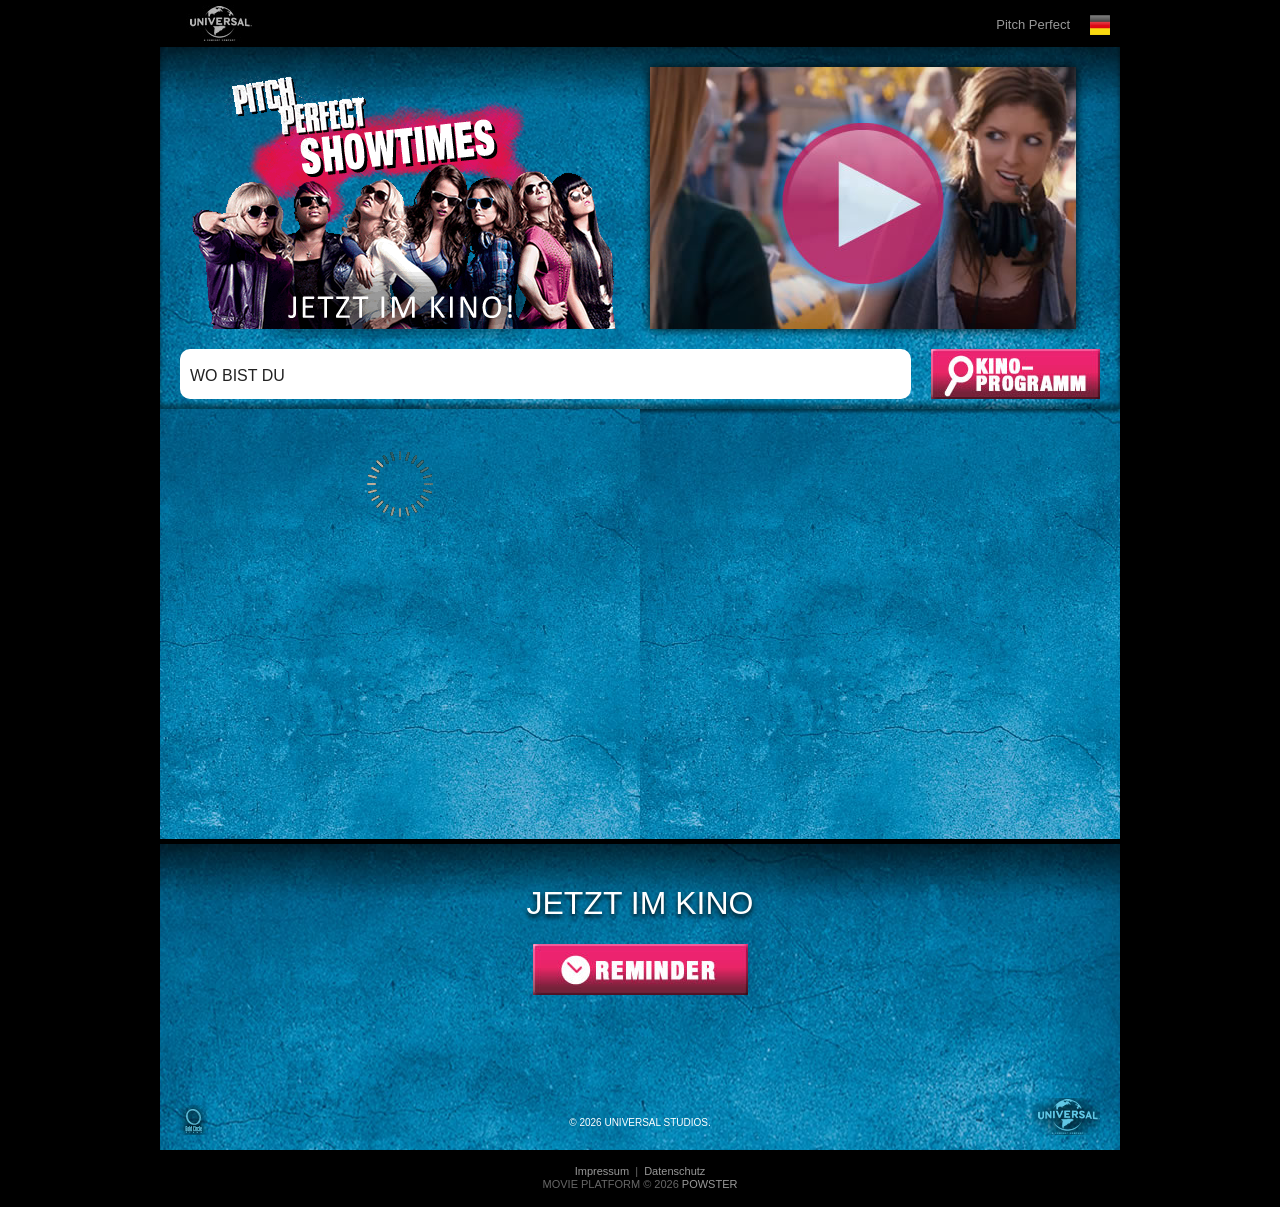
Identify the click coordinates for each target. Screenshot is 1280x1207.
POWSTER (710, 1184)
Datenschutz (674, 1171)
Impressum (603, 1171)
